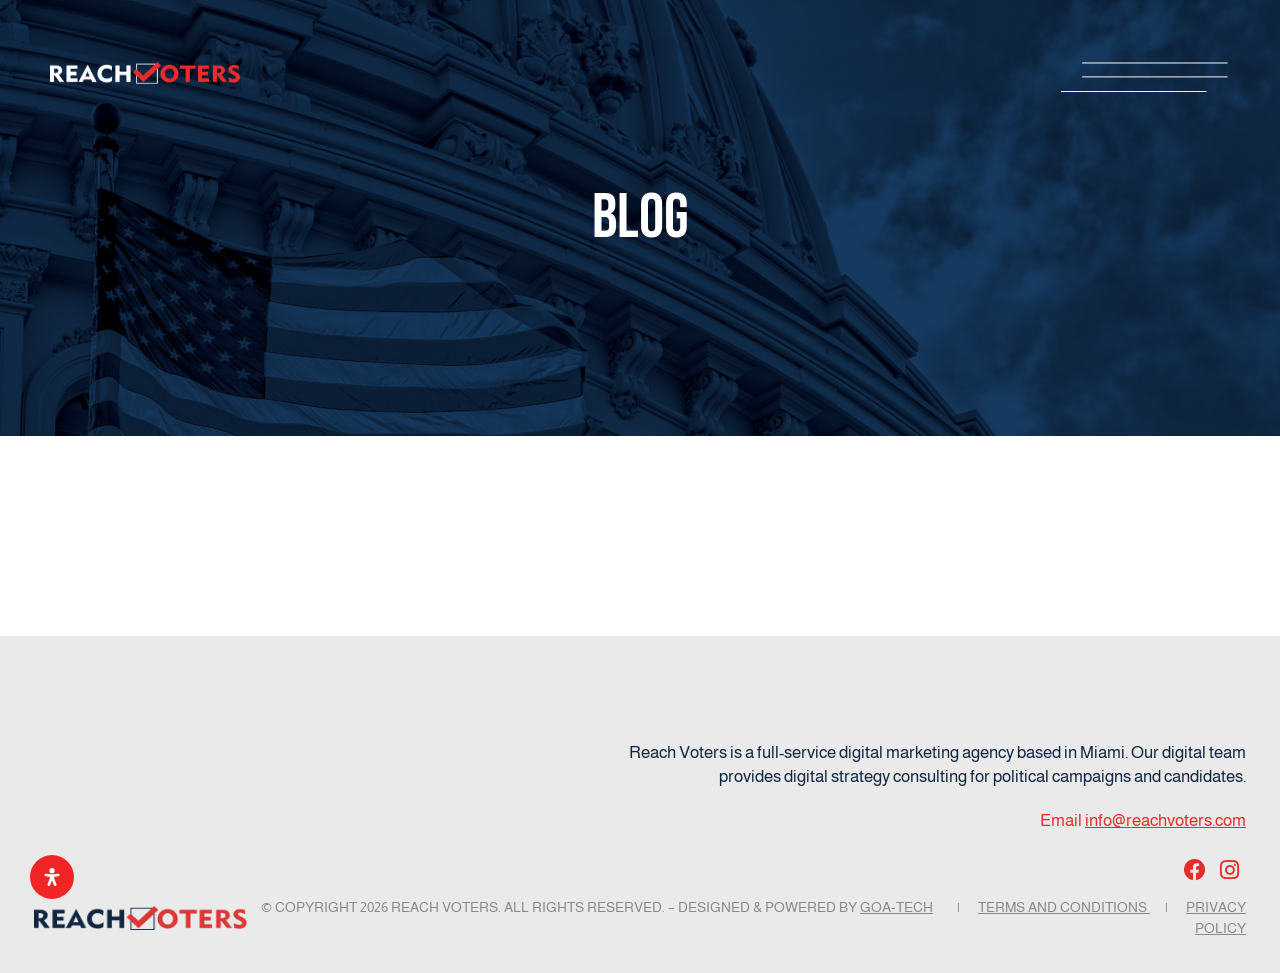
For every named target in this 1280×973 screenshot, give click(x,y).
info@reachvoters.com (1165, 820)
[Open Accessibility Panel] (52, 877)
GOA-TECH (896, 907)
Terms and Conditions (1064, 907)
